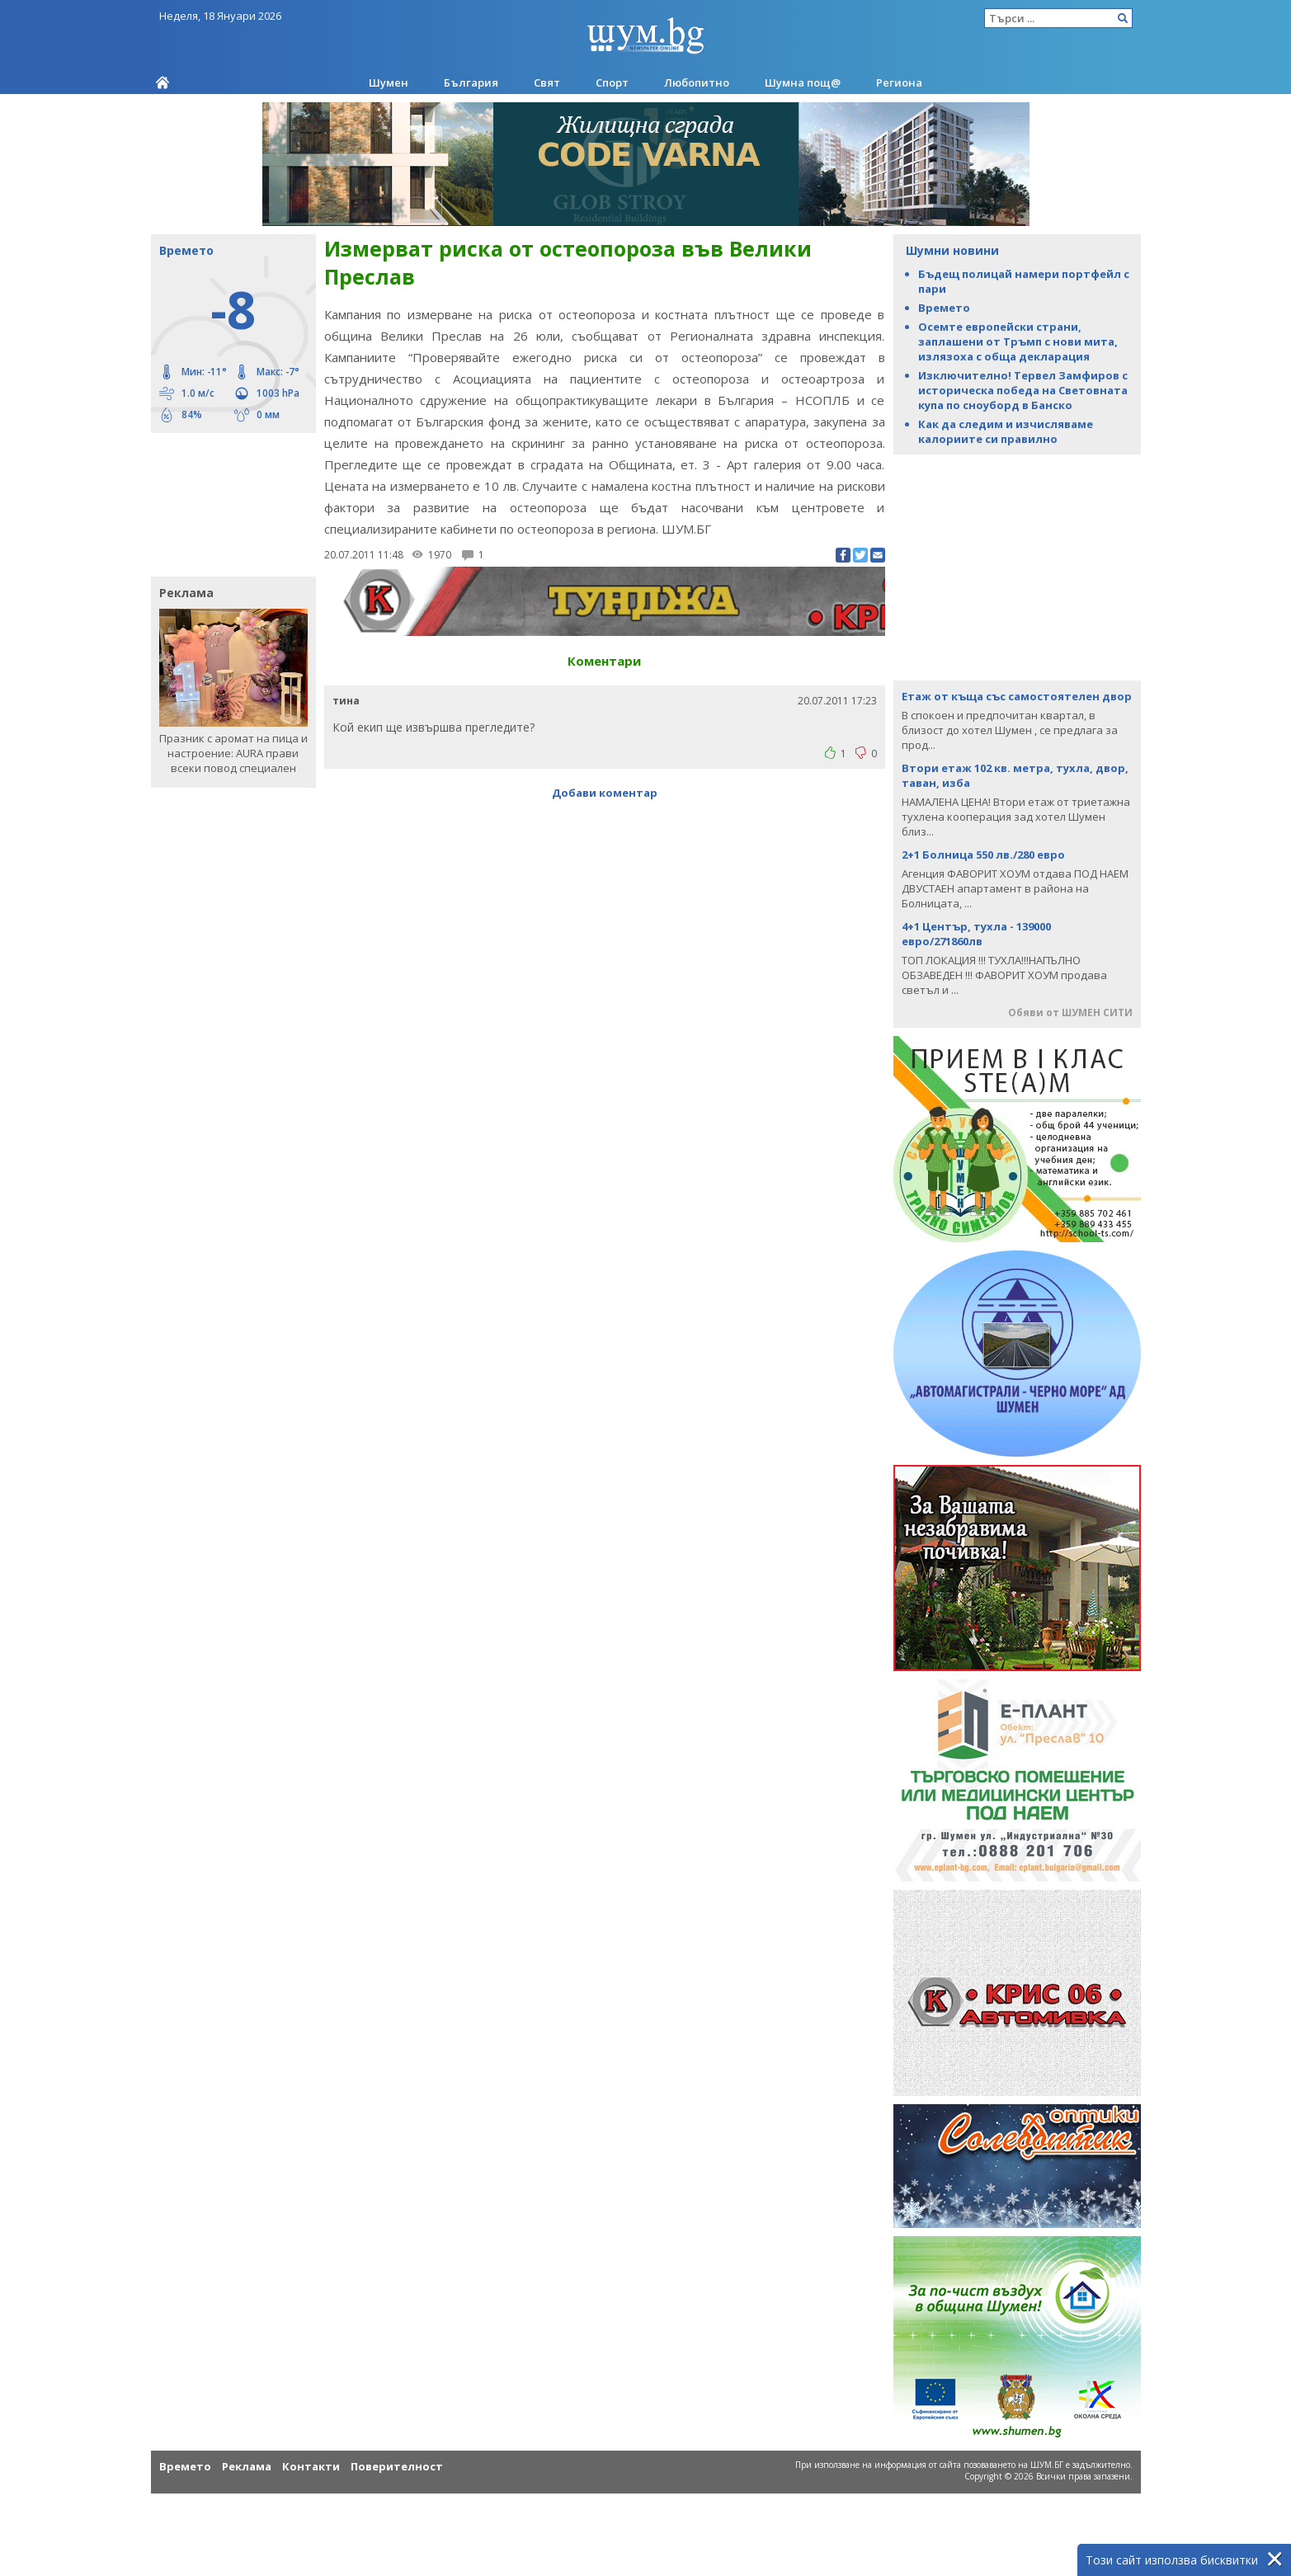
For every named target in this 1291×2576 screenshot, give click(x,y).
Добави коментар (604, 792)
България (471, 82)
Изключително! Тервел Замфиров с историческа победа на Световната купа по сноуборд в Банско (1023, 390)
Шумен (388, 82)
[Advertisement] (225, 503)
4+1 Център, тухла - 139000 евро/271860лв (976, 934)
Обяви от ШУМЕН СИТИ (1070, 1012)
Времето (944, 307)
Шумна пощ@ (803, 82)
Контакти (311, 2466)
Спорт (612, 82)
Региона (899, 82)
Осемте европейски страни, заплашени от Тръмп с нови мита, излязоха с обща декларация (1018, 341)
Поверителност (397, 2466)
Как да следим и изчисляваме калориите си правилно (1005, 431)
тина (346, 701)
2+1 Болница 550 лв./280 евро (983, 854)
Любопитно (696, 82)
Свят (547, 82)
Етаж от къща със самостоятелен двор (1017, 696)
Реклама (246, 2466)
